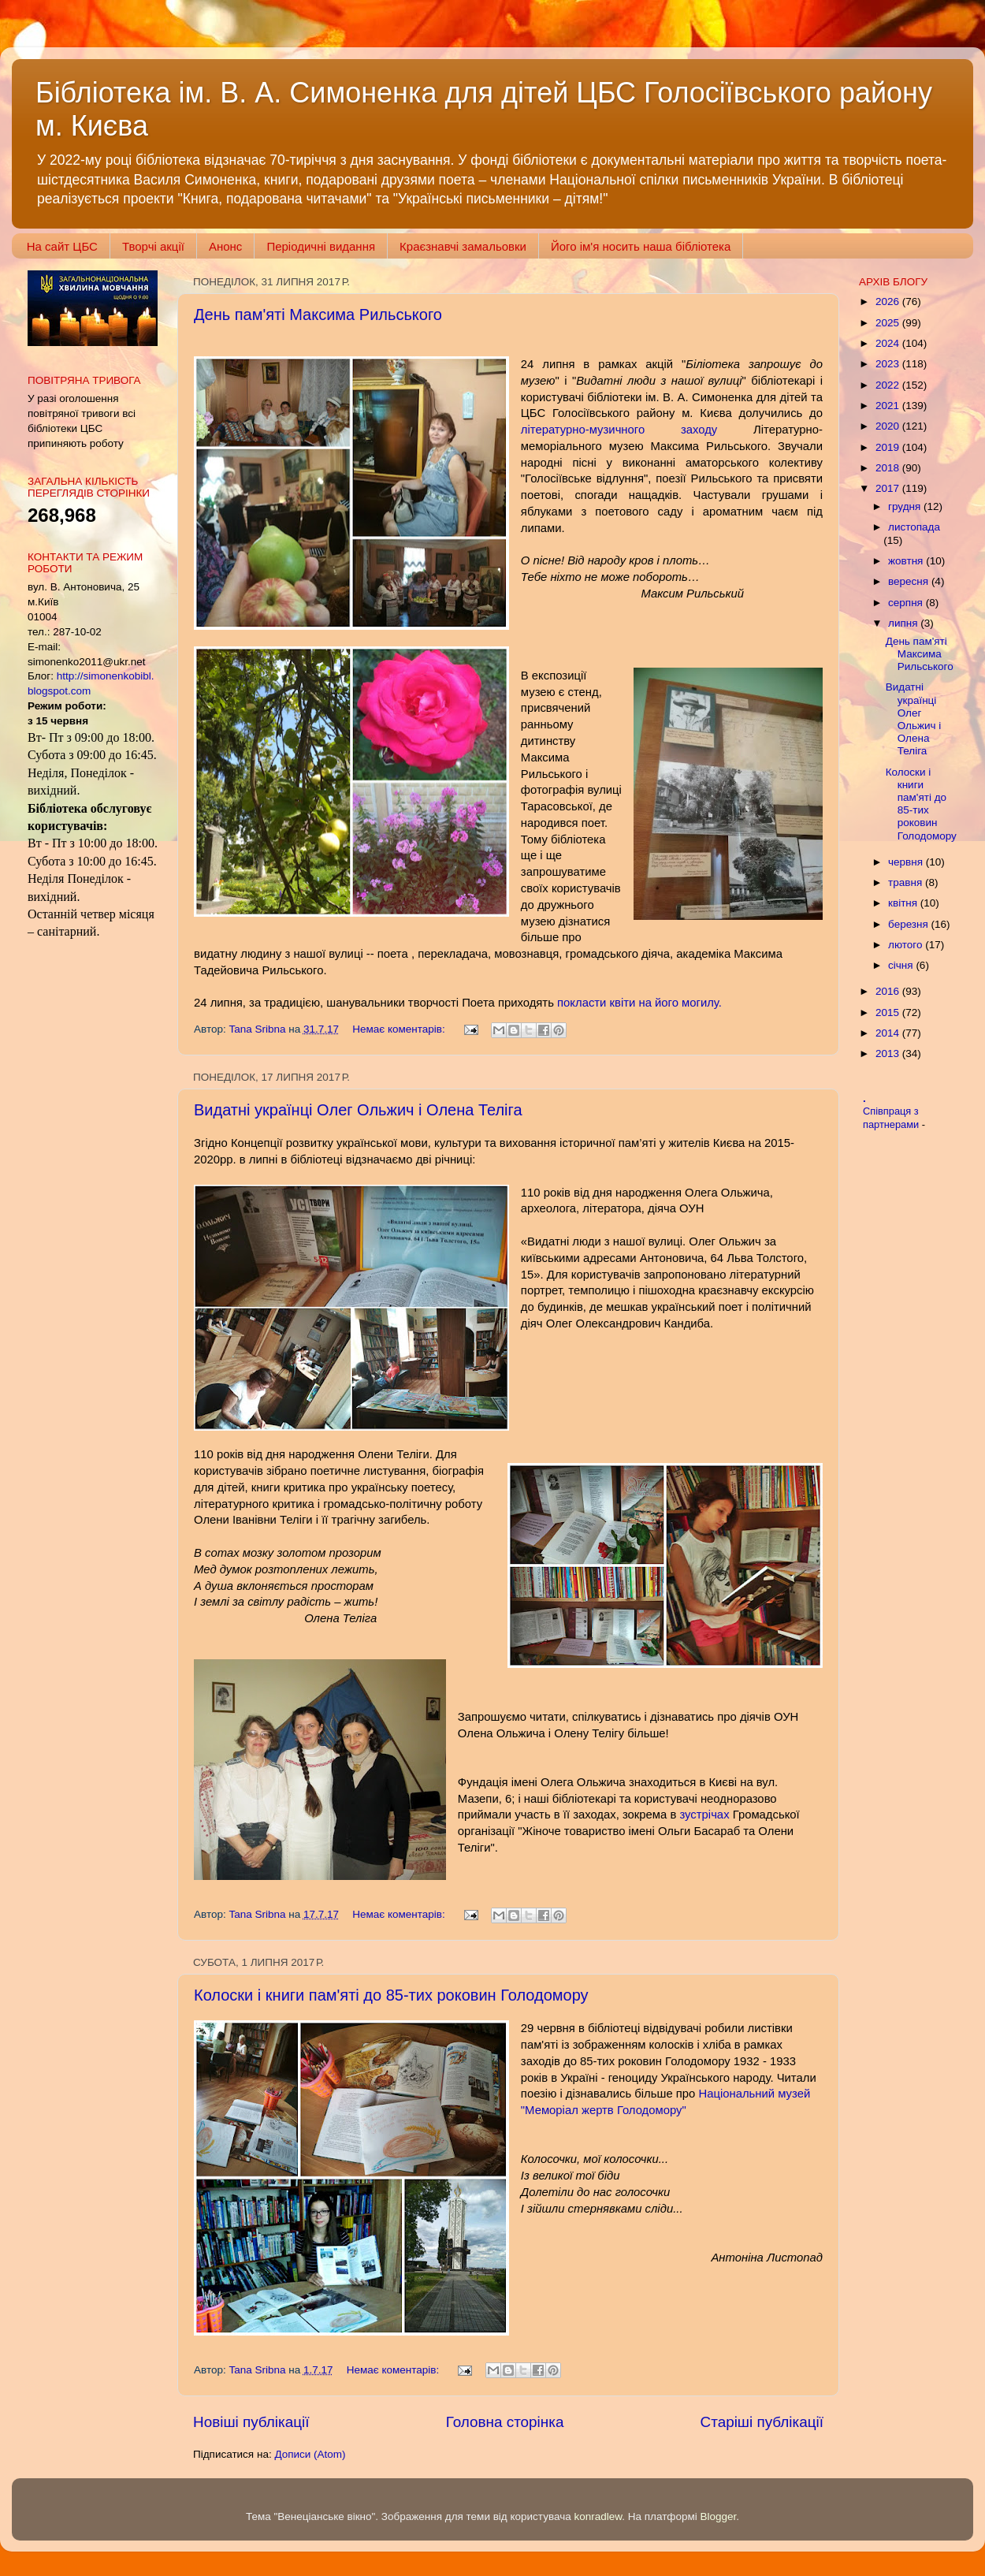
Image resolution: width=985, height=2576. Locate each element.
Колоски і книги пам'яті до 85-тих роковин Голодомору (391, 1995)
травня (906, 882)
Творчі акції (153, 246)
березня (909, 924)
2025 (888, 323)
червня (907, 862)
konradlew (598, 2516)
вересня (909, 581)
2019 (888, 447)
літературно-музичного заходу (619, 429)
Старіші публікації (762, 2422)
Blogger (719, 2516)
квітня (904, 903)
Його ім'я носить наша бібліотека (640, 246)
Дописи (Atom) (309, 2454)
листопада (914, 527)
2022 (888, 385)
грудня (906, 506)
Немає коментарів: (400, 1029)
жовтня (907, 561)
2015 (888, 1012)
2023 (888, 364)
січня (902, 965)
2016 (888, 991)
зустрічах (704, 1814)
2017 (888, 488)
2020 (888, 426)
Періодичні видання (320, 246)
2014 (888, 1033)
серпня (907, 603)
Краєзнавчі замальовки (463, 246)
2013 (888, 1053)
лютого (906, 945)
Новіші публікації (251, 2422)
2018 (888, 468)
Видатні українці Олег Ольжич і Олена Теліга (358, 1110)
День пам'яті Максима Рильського (318, 314)
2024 (888, 343)
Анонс (225, 246)
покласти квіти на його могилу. (639, 1002)
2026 (888, 301)
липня (904, 623)
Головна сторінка (505, 2422)
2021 (888, 405)
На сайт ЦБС (62, 246)
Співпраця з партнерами (892, 1117)
